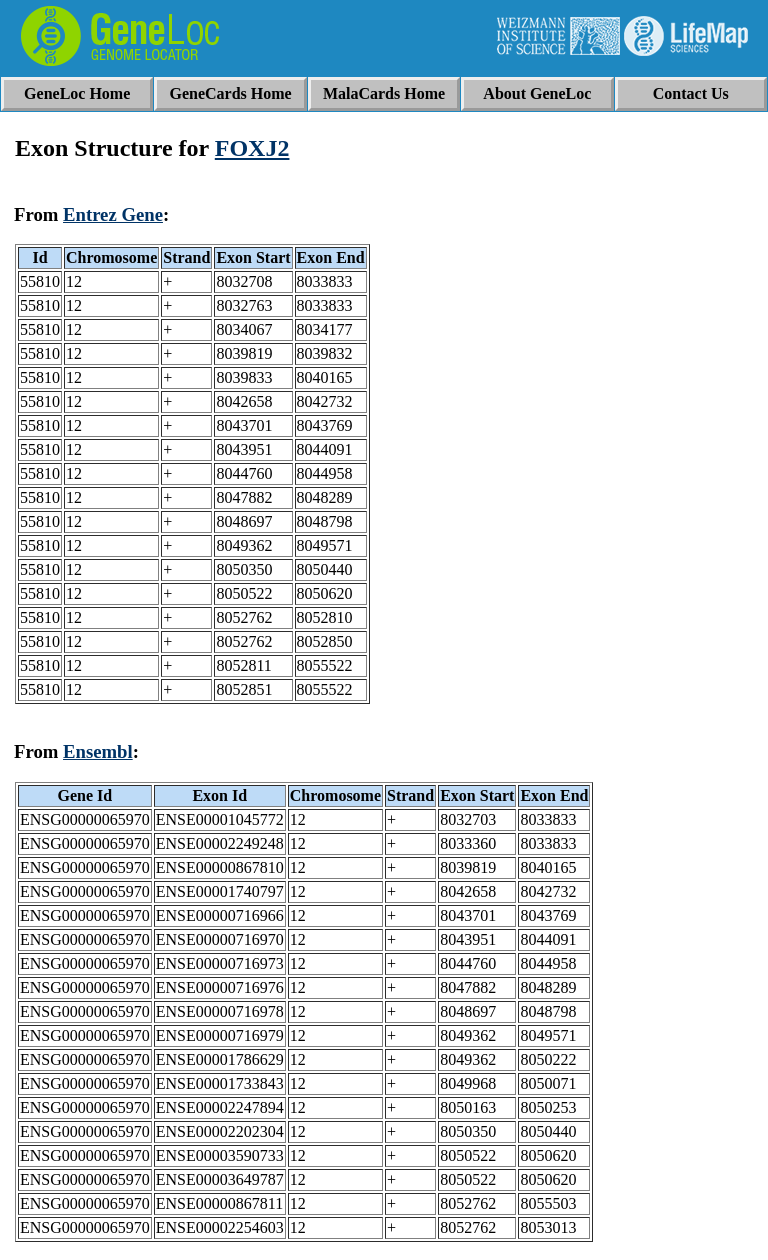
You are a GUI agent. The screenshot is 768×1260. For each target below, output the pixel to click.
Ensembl (98, 751)
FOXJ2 (252, 148)
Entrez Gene (113, 214)
